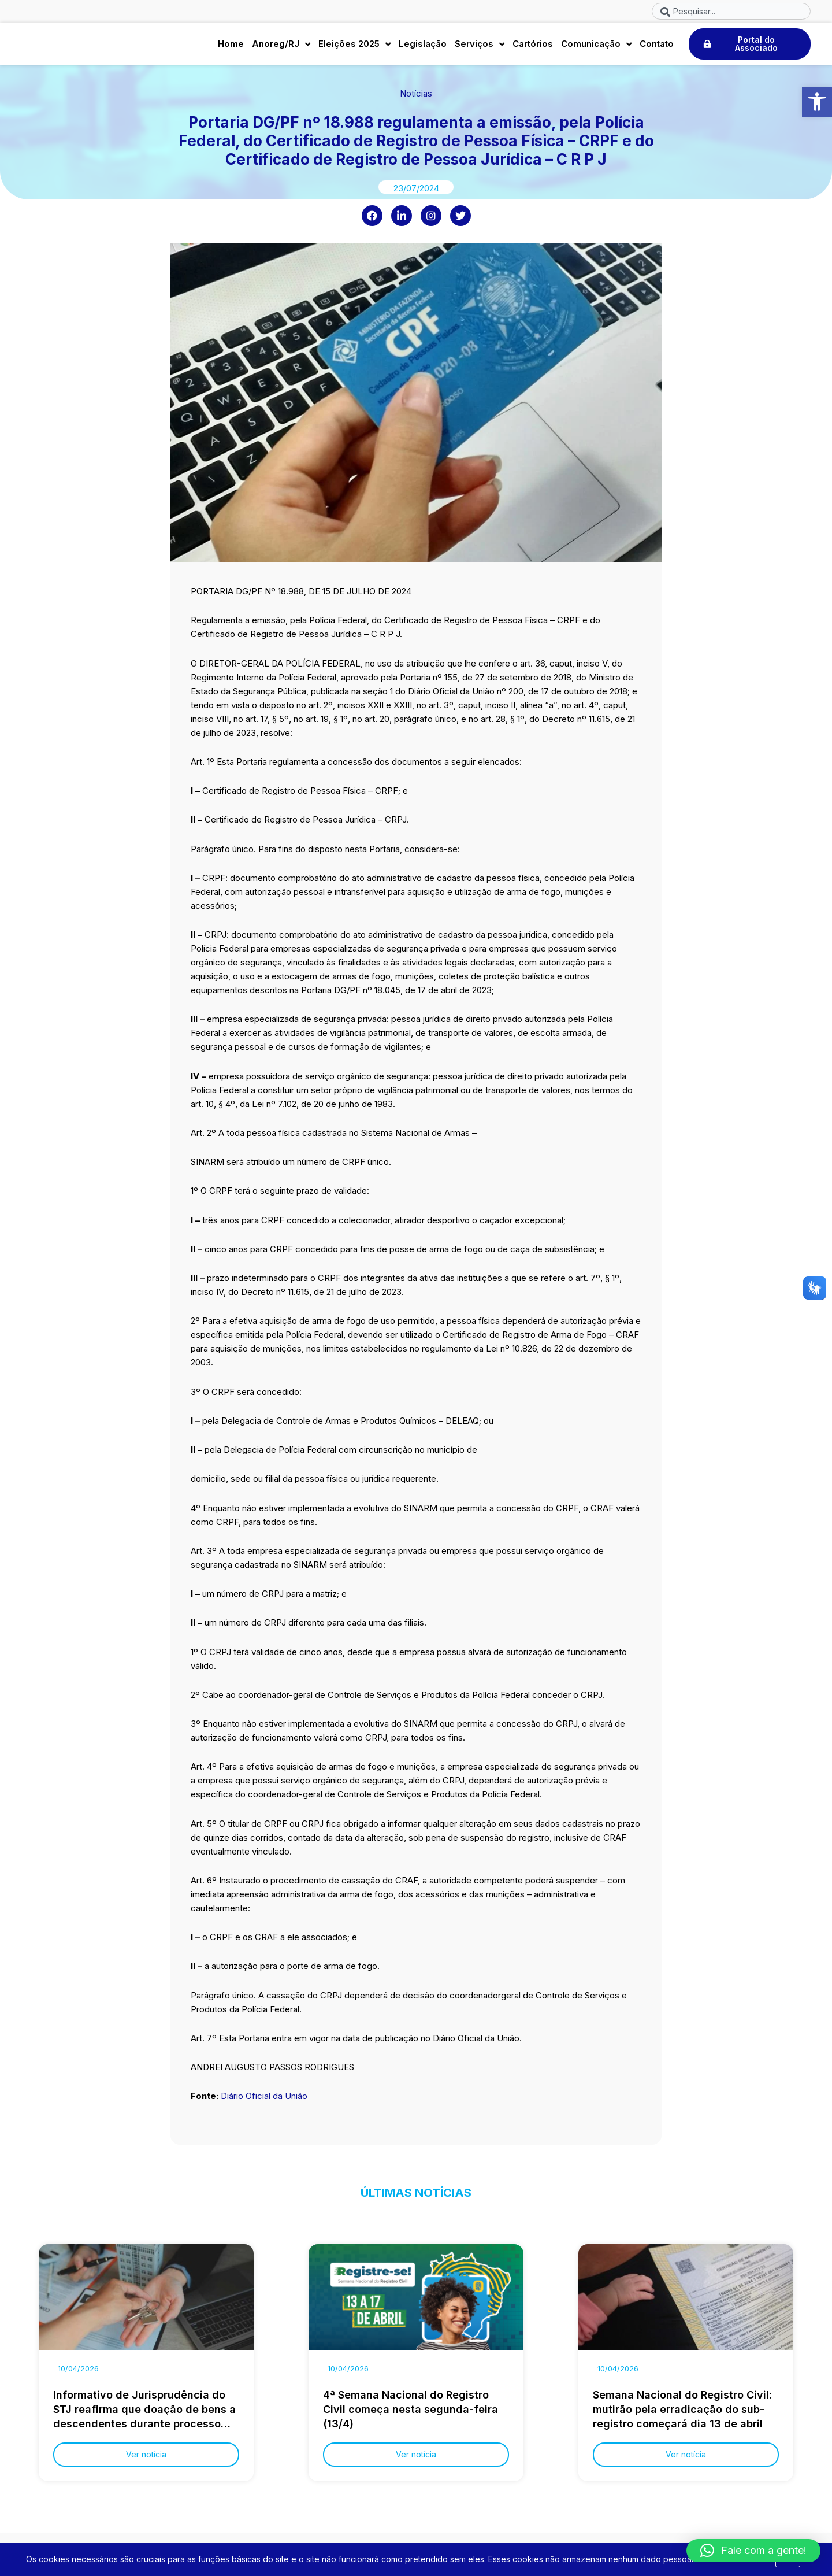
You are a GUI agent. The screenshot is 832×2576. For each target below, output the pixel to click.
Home (231, 46)
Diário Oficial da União (264, 2101)
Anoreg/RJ (281, 47)
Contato (657, 46)
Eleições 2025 (354, 47)
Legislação (423, 46)
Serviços (479, 47)
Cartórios (532, 46)
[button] (817, 102)
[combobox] (731, 11)
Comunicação (596, 47)
